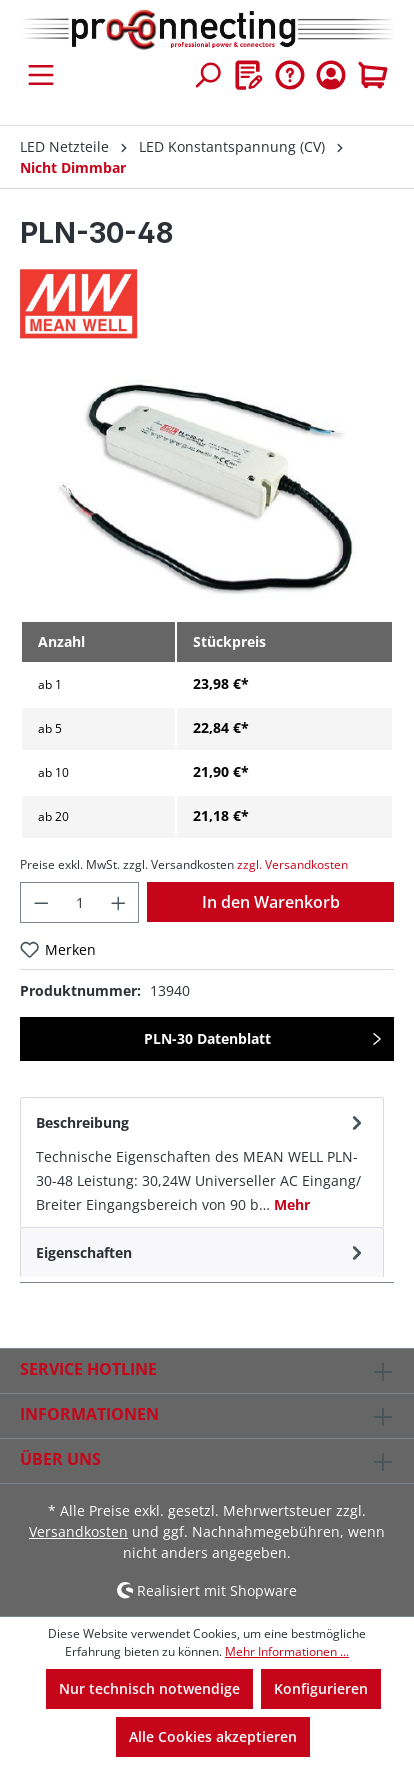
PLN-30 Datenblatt (207, 1038)
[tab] (202, 1162)
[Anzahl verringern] (41, 902)
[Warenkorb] (373, 75)
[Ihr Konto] (331, 75)
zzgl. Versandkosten (292, 864)
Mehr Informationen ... (287, 1651)
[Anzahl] (80, 902)
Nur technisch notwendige (149, 1688)
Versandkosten (78, 1531)
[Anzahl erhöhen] (119, 902)
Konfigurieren (321, 1688)
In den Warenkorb (271, 902)
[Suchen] (207, 75)
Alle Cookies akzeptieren (213, 1736)
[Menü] (41, 75)
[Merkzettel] (249, 75)
